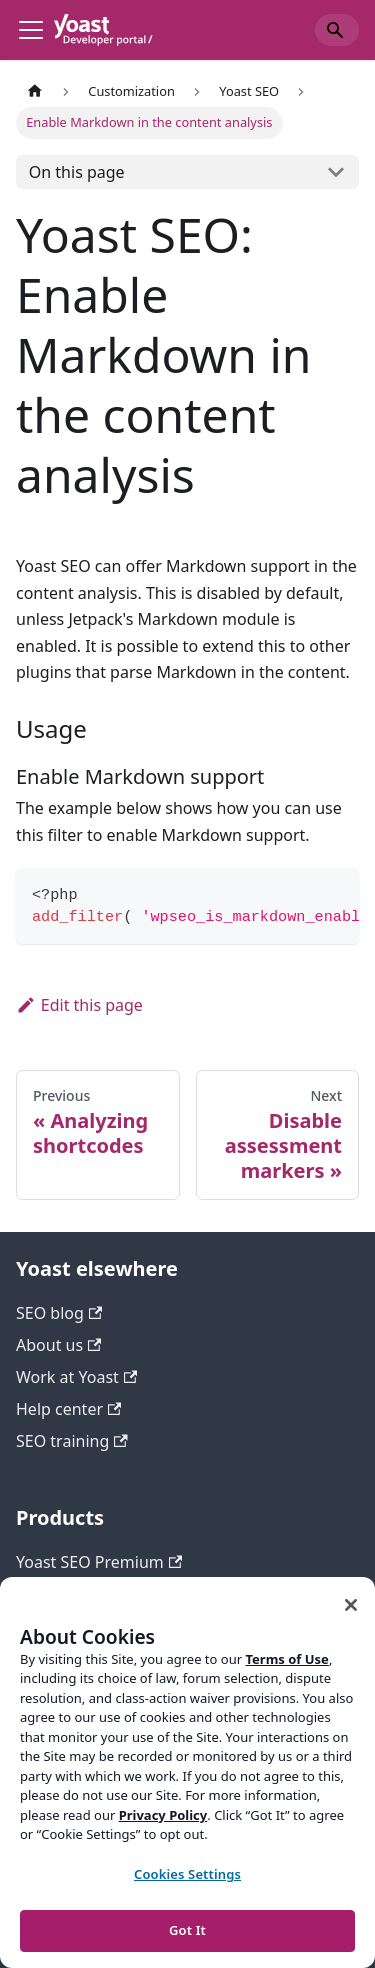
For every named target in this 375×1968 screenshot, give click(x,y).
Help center (68, 1409)
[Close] (351, 1605)
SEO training (72, 1441)
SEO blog (59, 1313)
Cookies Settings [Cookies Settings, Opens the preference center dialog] (187, 1874)
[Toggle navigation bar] (31, 30)
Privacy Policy (163, 1815)
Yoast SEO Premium (99, 1562)
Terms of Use (286, 1659)
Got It (187, 1930)
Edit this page (79, 1005)
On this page (77, 172)
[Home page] (35, 91)
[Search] (337, 30)
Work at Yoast (76, 1377)
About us (58, 1345)
